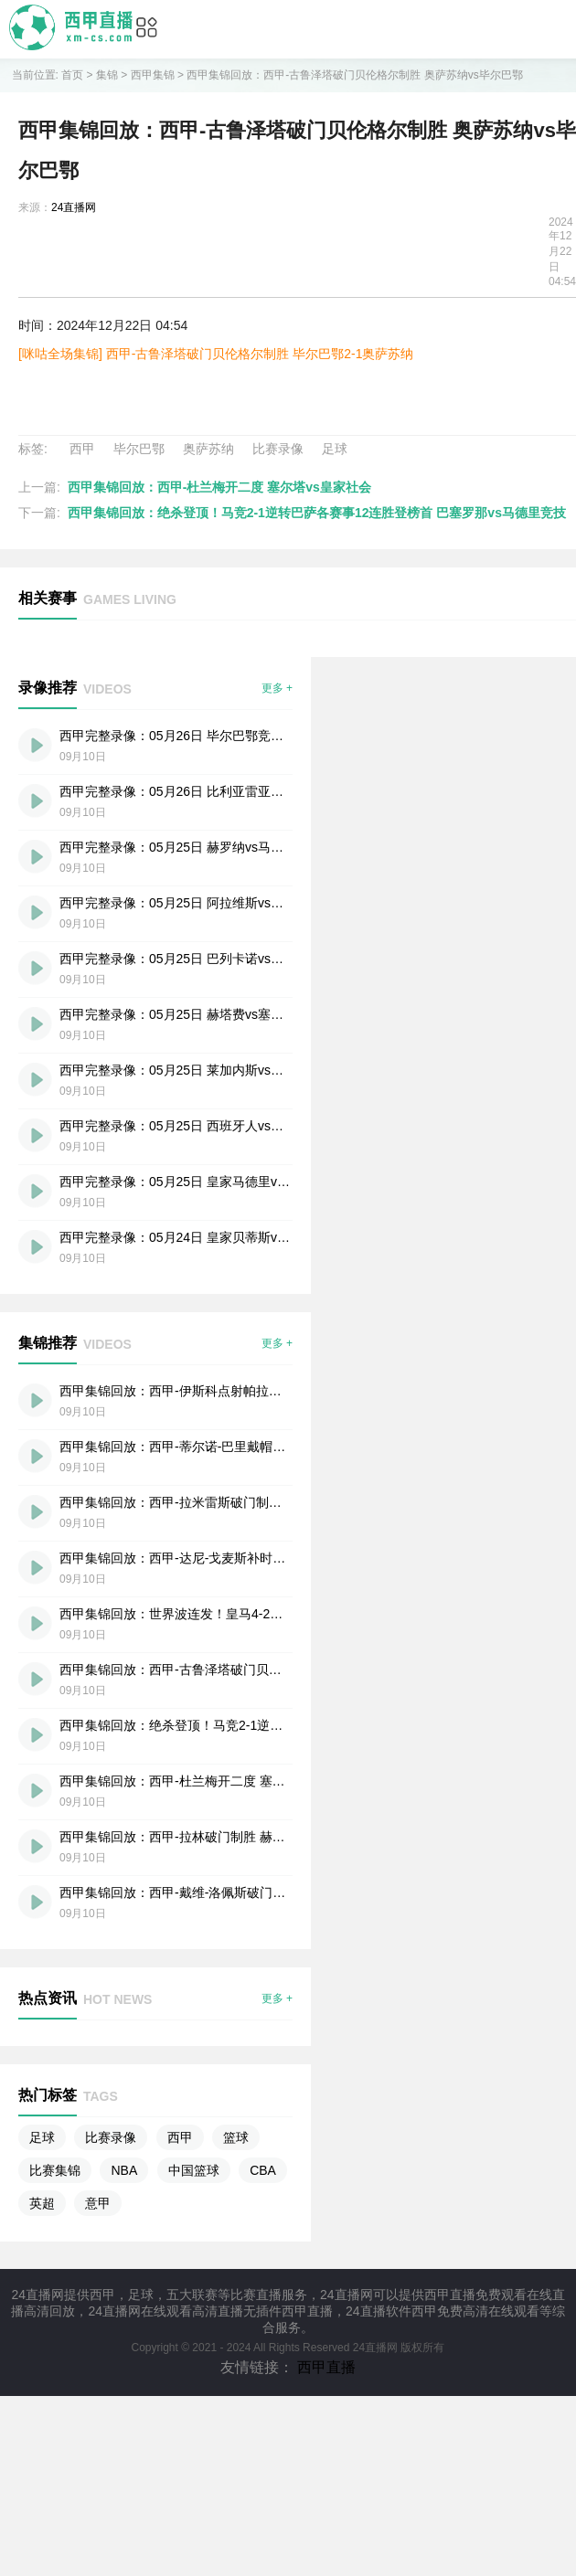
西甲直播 (326, 2367)
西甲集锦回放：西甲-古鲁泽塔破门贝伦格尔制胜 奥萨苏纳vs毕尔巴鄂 (354, 75)
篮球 (236, 2137)
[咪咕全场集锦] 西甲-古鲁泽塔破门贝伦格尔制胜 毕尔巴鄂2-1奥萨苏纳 (215, 353)
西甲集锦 (153, 75)
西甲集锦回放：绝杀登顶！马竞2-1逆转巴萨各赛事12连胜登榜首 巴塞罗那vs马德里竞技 (317, 512)
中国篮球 (193, 2170)
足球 (334, 448)
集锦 (107, 75)
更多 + (277, 688)
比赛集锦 (54, 2170)
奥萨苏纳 (208, 448)
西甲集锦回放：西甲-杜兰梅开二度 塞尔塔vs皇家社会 (219, 487)
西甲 (82, 448)
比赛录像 (278, 448)
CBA (263, 2170)
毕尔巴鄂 (139, 448)
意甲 (98, 2203)
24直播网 (73, 207)
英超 (42, 2203)
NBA (124, 2170)
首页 (72, 75)
